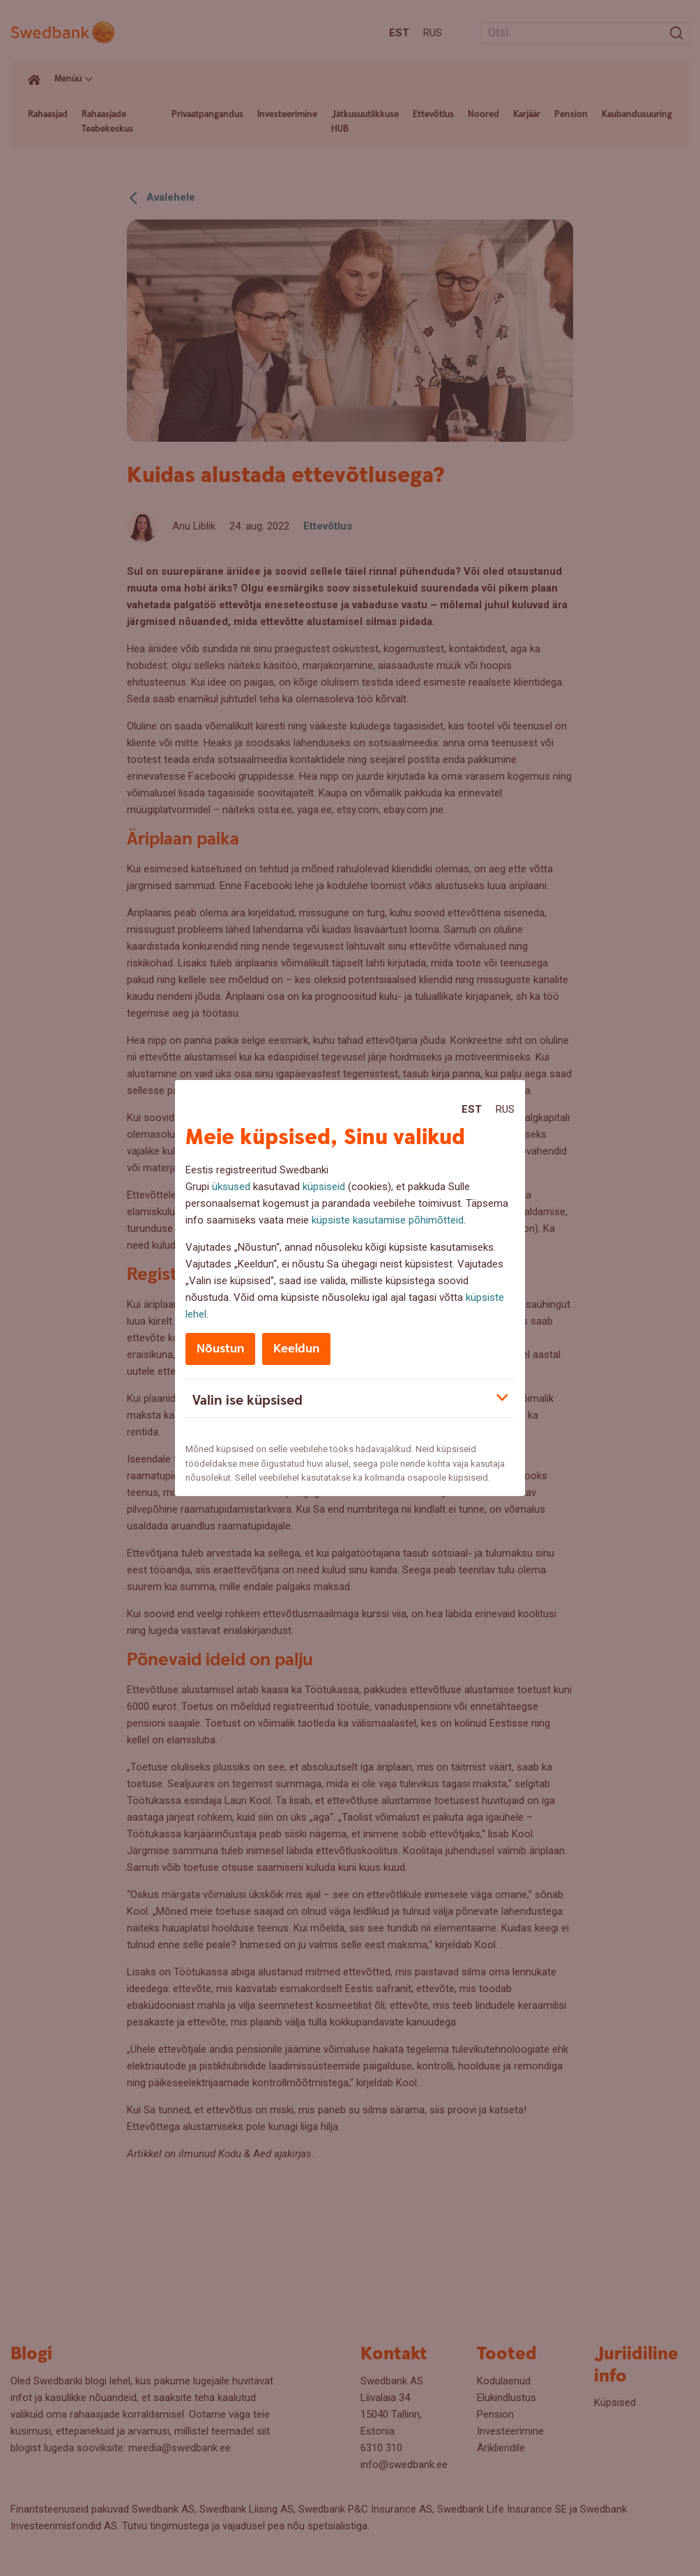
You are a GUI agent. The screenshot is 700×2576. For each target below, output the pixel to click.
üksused (231, 1186)
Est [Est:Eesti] (472, 1109)
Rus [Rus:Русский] (505, 1109)
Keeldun (296, 1349)
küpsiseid (324, 1186)
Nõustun (220, 1349)
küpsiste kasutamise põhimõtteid (388, 1220)
